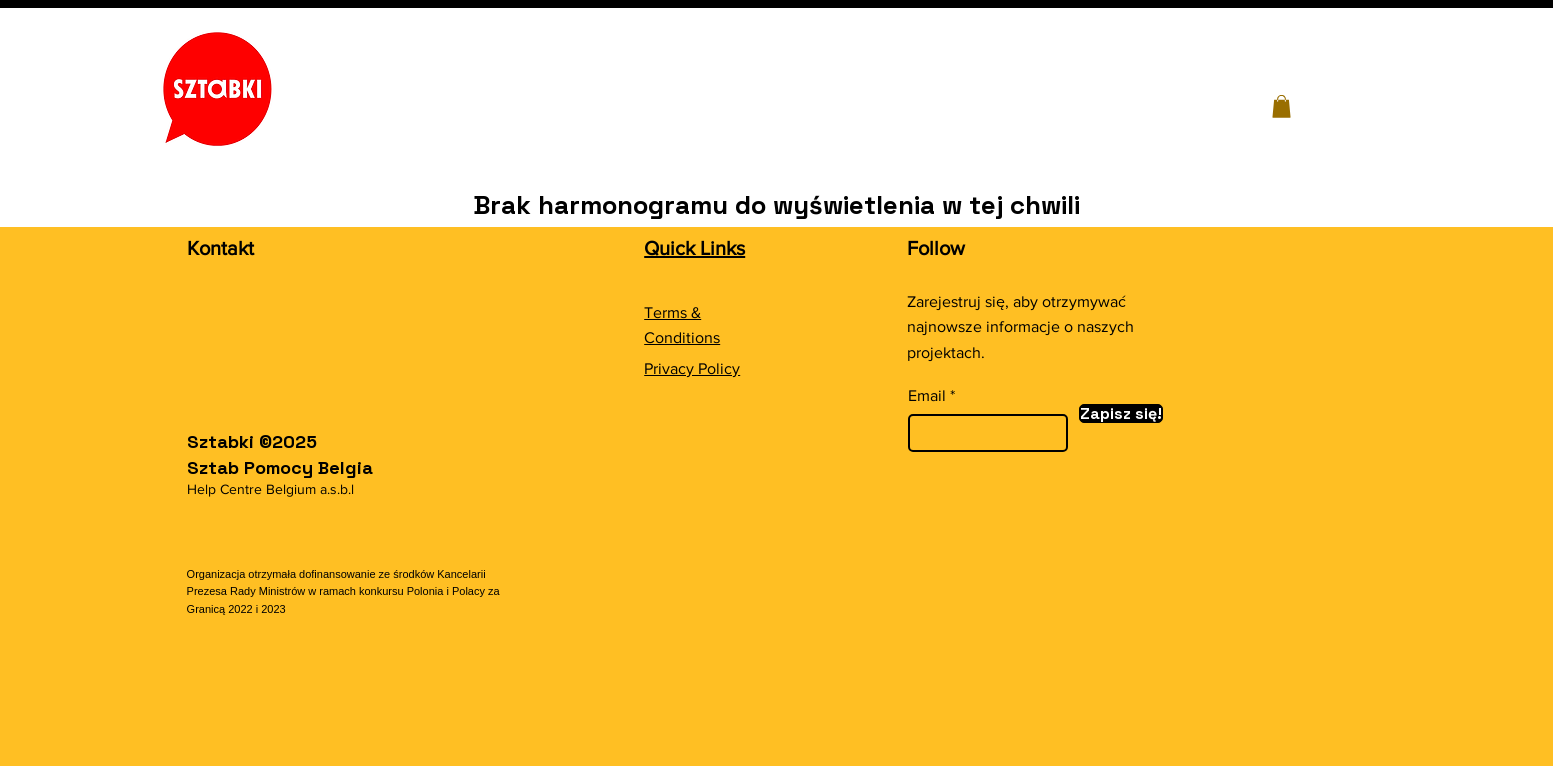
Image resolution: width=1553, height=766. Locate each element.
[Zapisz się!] (1121, 413)
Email (927, 396)
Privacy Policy (692, 368)
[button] (1281, 106)
